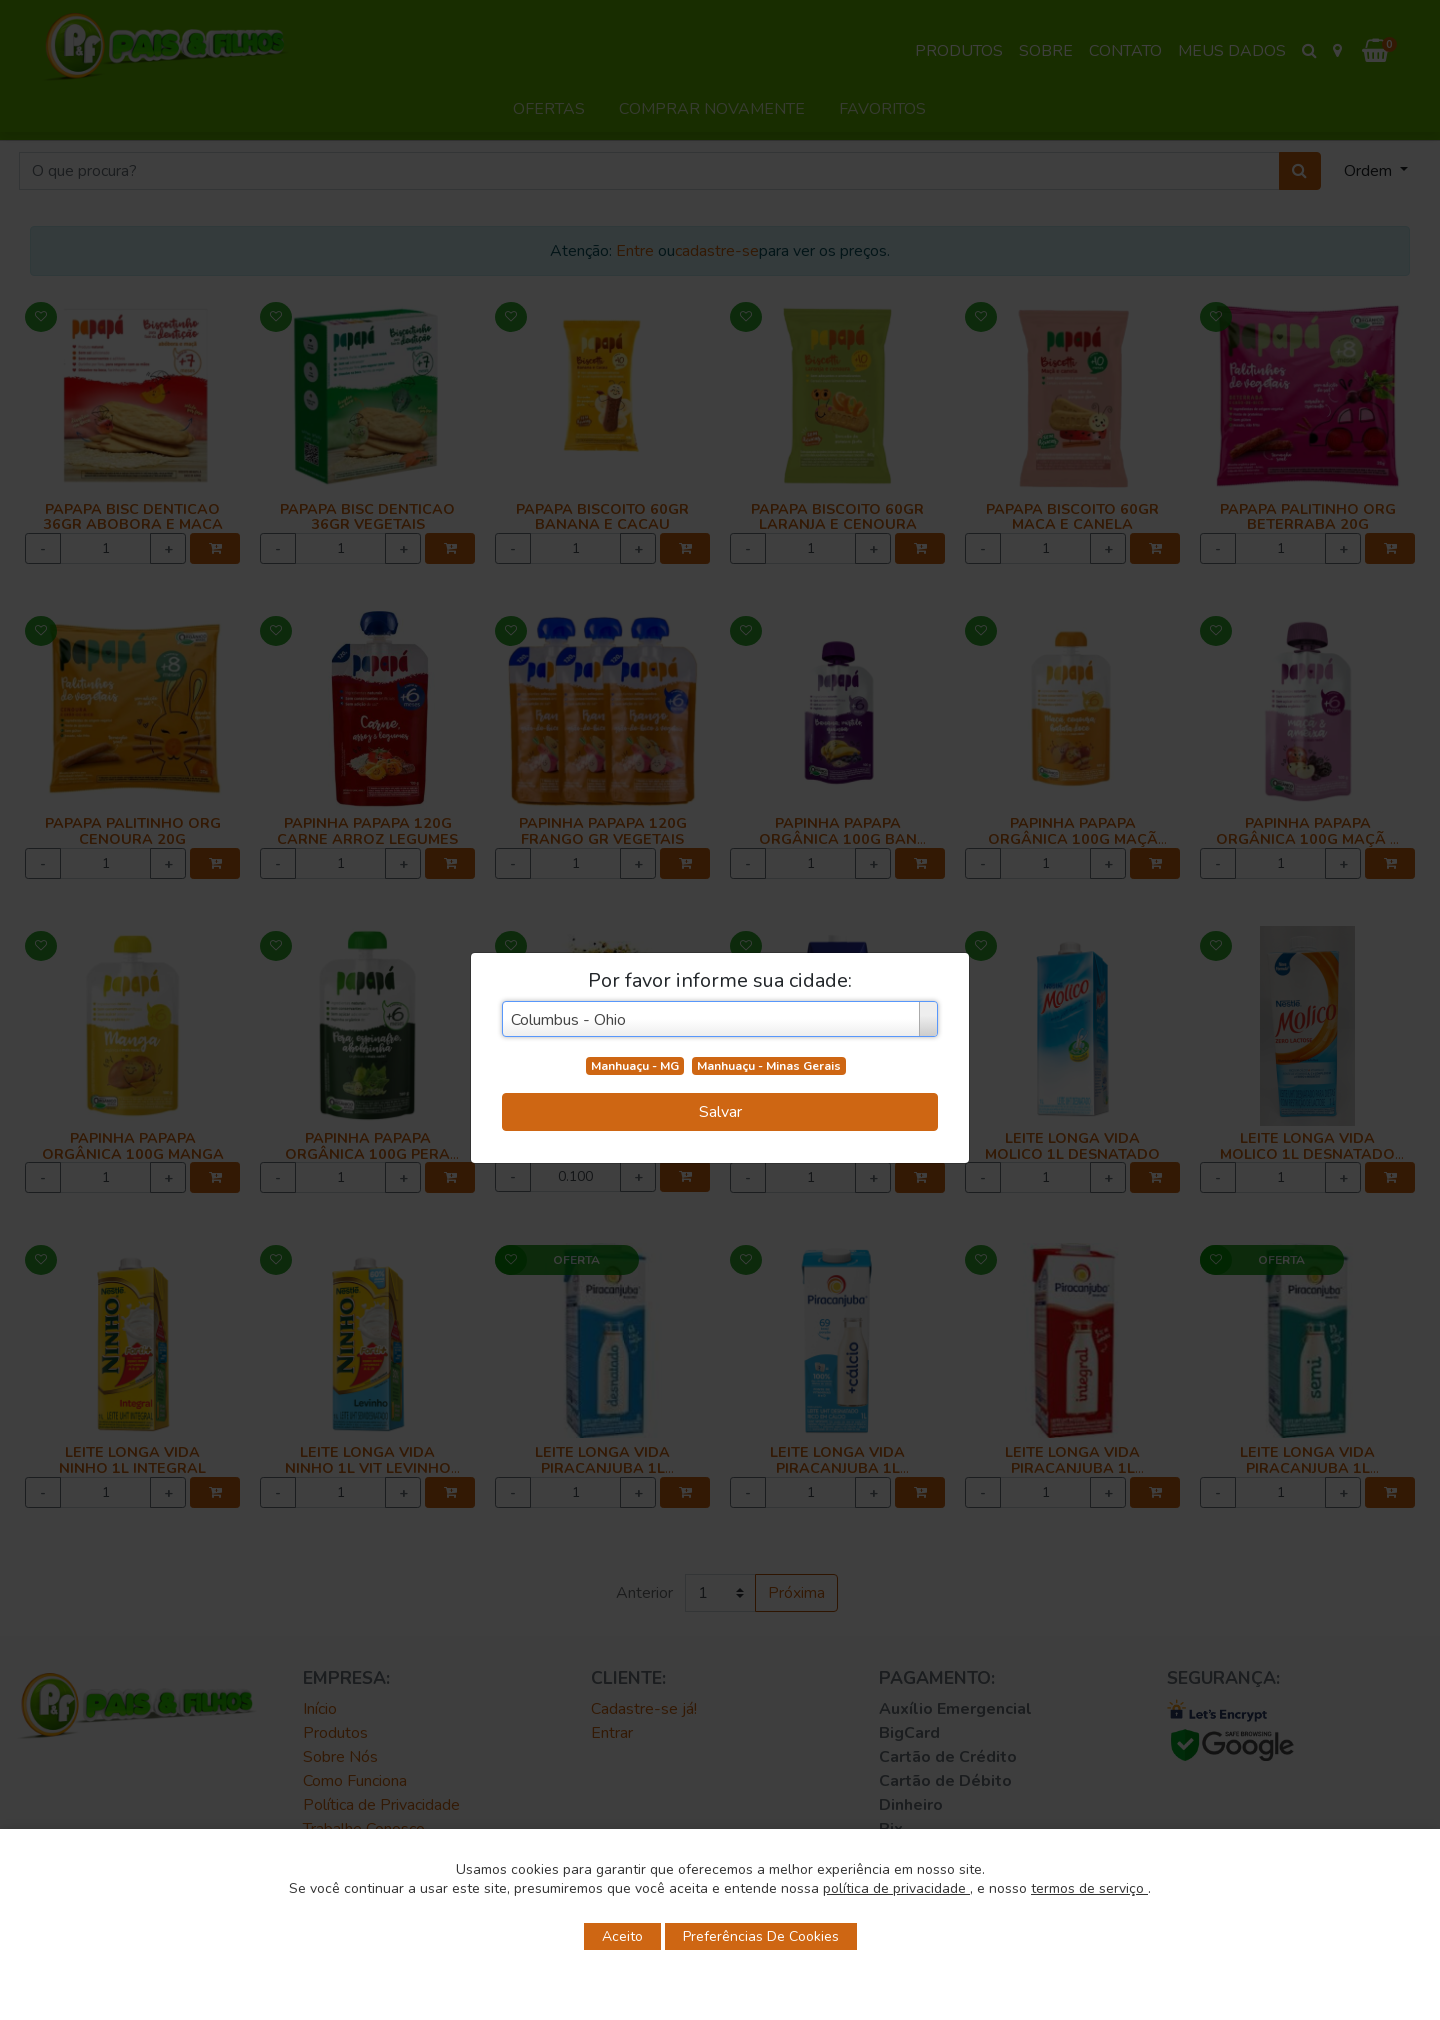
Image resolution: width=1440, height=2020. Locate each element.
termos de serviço (1089, 1888)
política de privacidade (896, 1888)
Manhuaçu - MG (635, 1066)
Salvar (720, 1112)
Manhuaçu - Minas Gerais (769, 1066)
